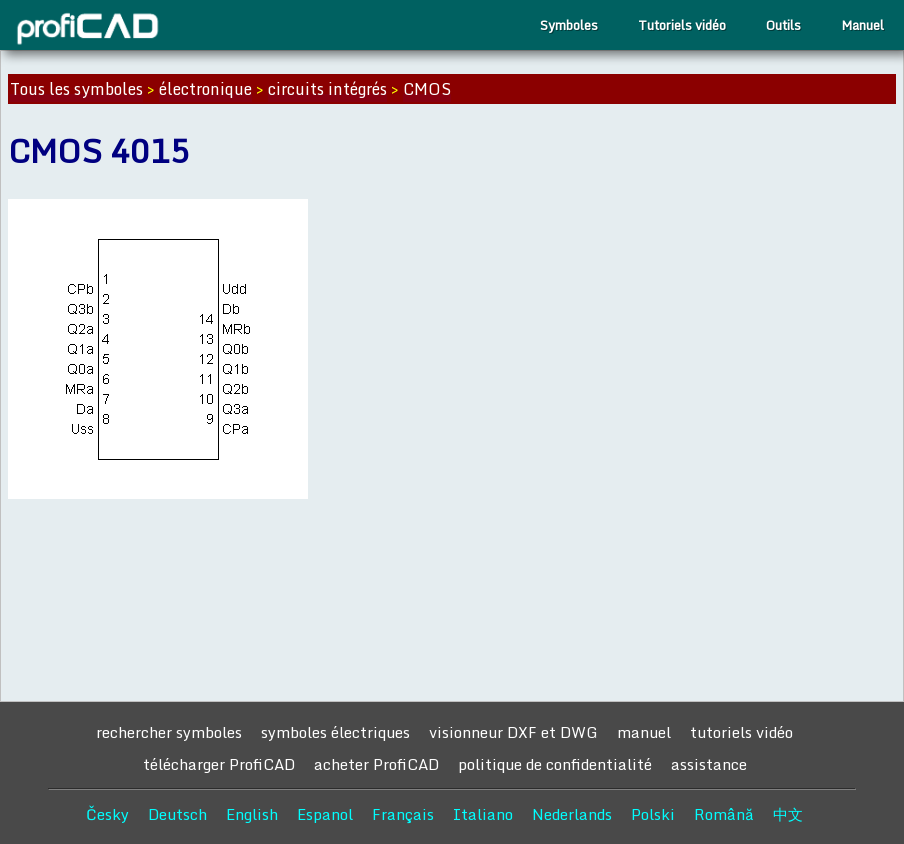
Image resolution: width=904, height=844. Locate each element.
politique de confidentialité (555, 764)
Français (403, 814)
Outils (783, 25)
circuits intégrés (327, 89)
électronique (205, 89)
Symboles (569, 25)
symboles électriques (335, 732)
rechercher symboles (169, 732)
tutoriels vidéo (741, 732)
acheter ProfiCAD (376, 764)
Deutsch (177, 814)
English (252, 814)
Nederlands (572, 814)
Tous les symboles (76, 89)
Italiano (483, 814)
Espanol (325, 814)
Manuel (862, 25)
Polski (653, 814)
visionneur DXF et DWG (513, 732)
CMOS (427, 89)
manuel (644, 732)
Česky (107, 814)
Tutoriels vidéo (682, 25)
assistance (709, 764)
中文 (788, 814)
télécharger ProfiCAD (219, 764)
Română (724, 814)
